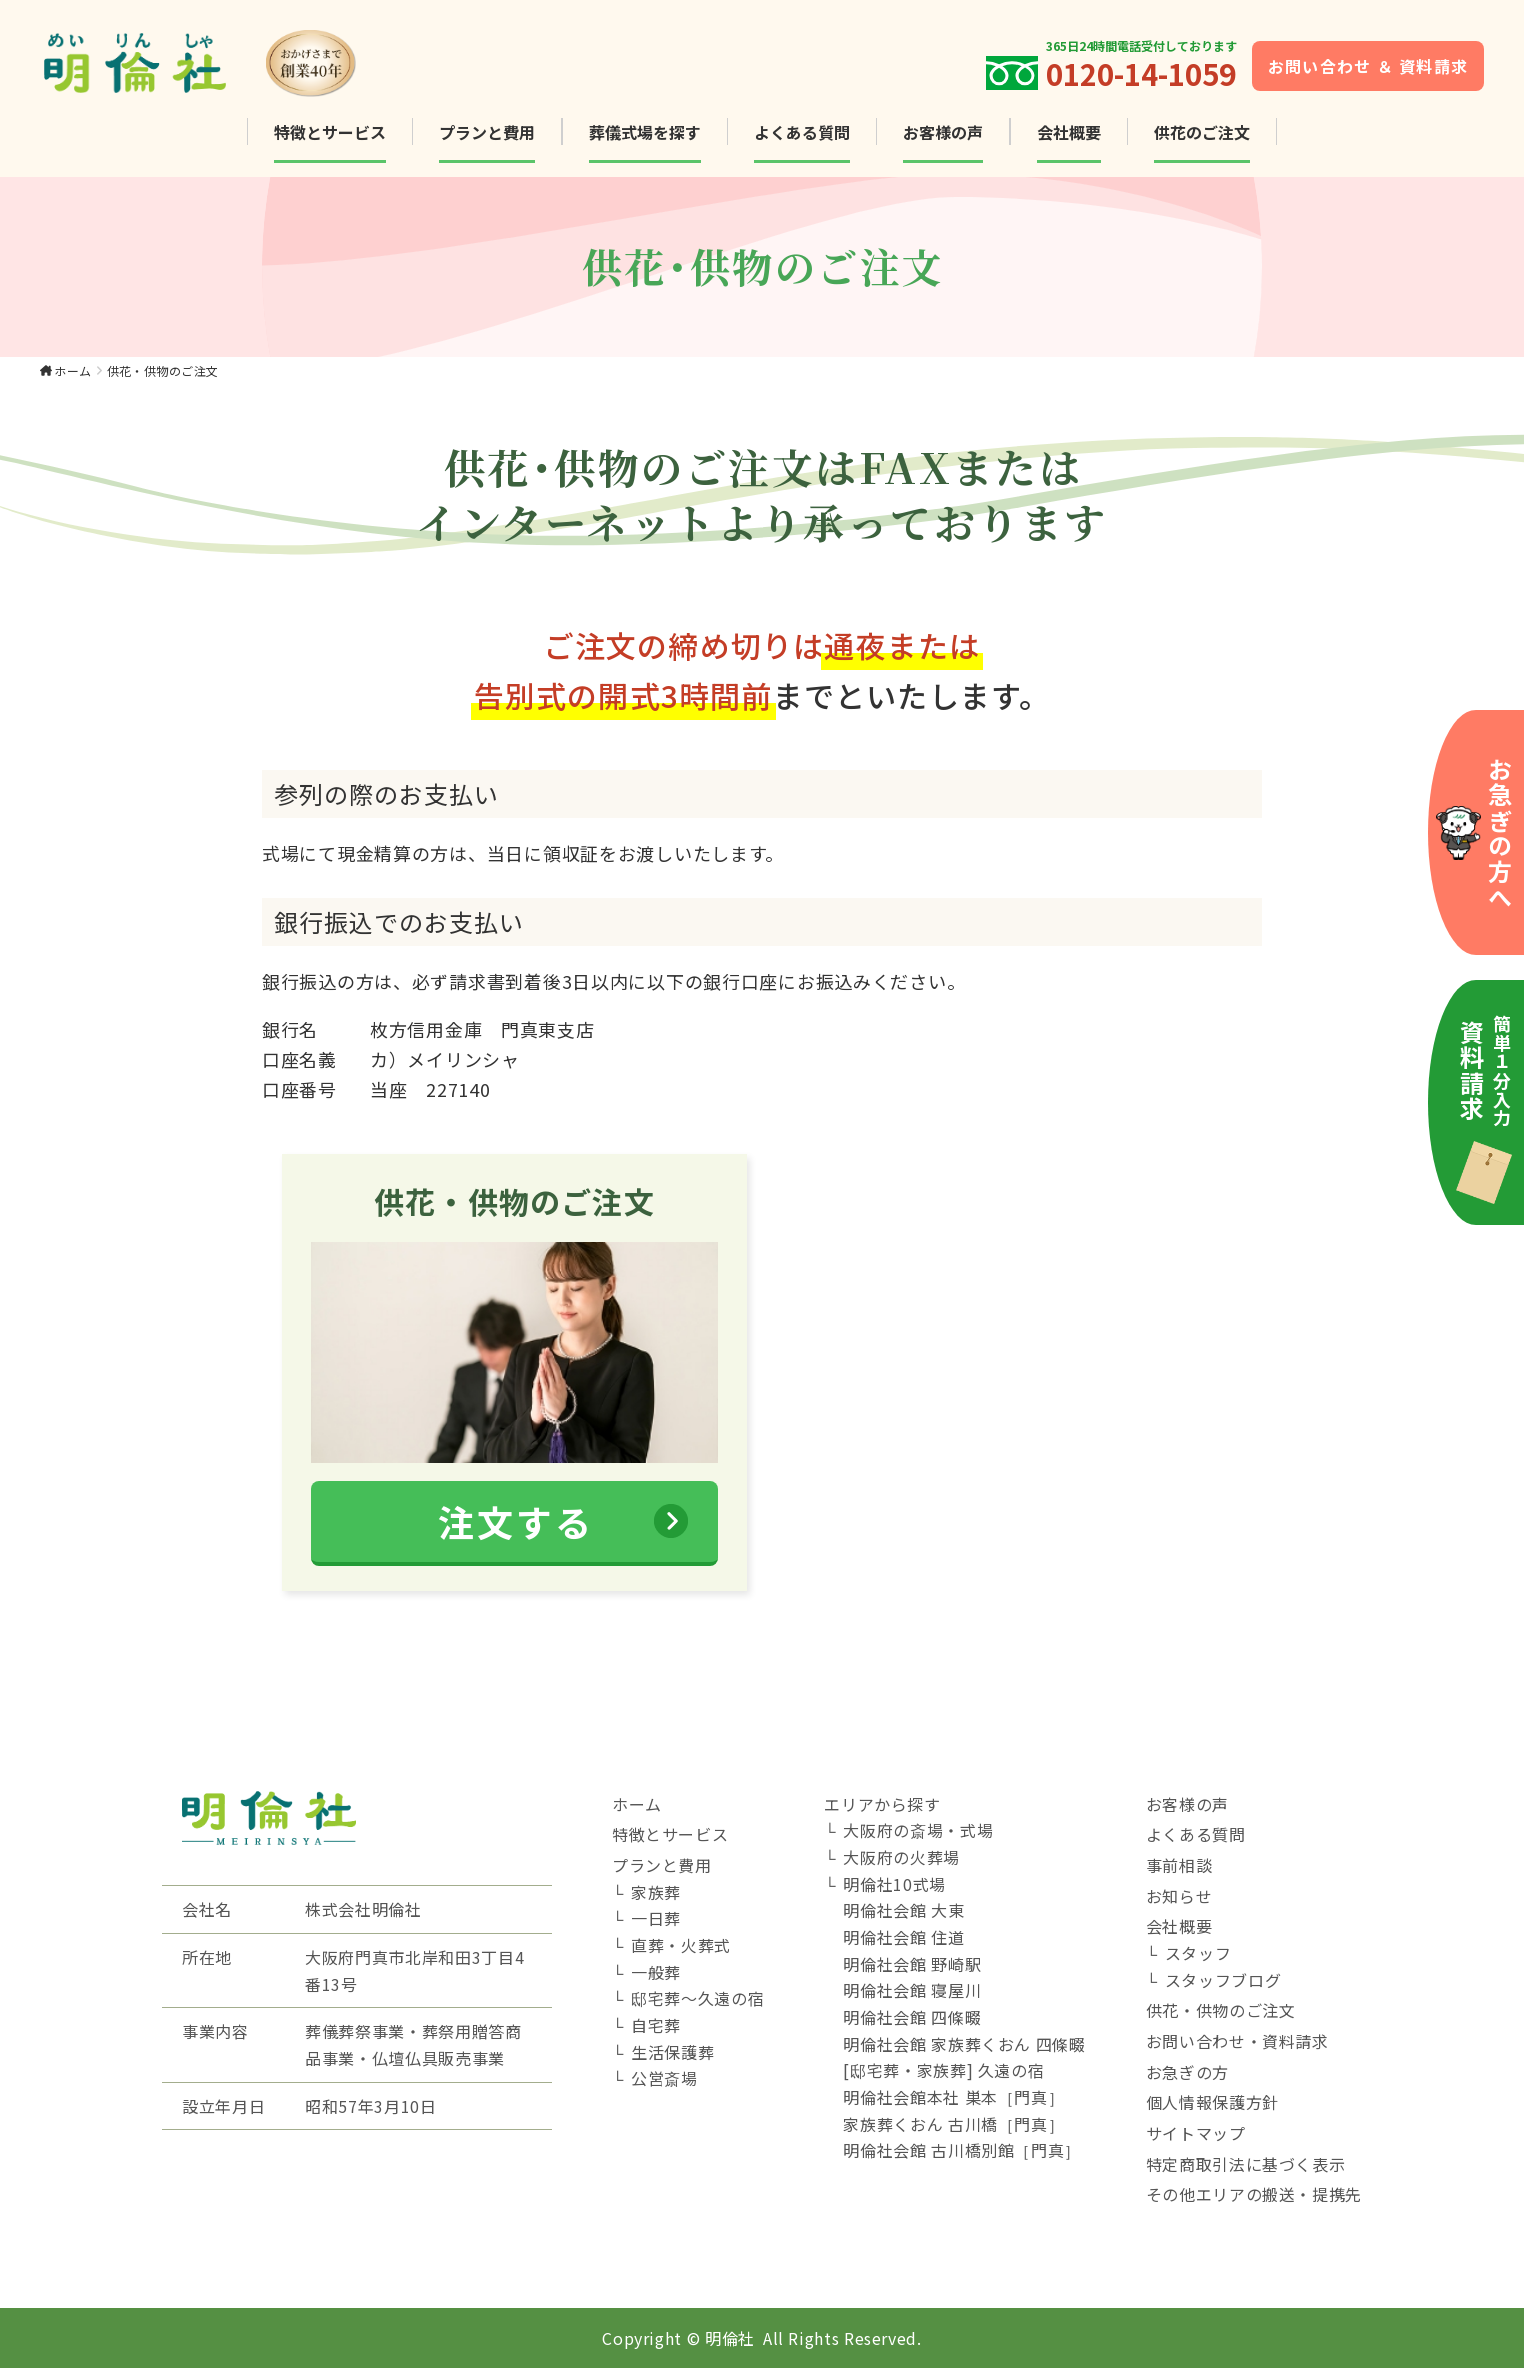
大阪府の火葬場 (901, 1857)
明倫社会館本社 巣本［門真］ (953, 2097)
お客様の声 (943, 132)
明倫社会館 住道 (903, 1937)
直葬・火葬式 (681, 1945)
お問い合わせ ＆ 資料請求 (1368, 66)
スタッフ (1198, 1953)
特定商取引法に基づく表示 (1246, 2164)
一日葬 (656, 1918)
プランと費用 (487, 132)
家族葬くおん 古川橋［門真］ (953, 2124)
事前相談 (1179, 1865)
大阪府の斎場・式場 (918, 1830)
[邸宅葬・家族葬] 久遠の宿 (943, 2070)
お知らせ (1179, 1896)
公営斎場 (664, 2078)
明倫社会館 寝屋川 (912, 1990)
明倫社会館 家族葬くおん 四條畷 (964, 2044)
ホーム (72, 370)
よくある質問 (802, 132)
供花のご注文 (1202, 132)
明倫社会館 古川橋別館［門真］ (962, 2150)
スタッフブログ (1223, 1980)
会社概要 (1069, 132)
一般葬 (656, 1972)
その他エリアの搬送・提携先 (1254, 2194)
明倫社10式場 (894, 1884)
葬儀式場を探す (645, 132)
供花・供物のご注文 (1221, 2010)
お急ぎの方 (1187, 2072)
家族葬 (656, 1892)
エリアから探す (882, 1804)
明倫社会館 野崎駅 (912, 1964)
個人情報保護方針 (1212, 2102)
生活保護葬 (672, 2052)
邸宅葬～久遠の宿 (697, 1998)
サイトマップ (1196, 2133)
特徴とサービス (330, 132)
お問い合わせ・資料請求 (1237, 2041)
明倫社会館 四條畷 (912, 2017)
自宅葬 (656, 2025)
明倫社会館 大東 (903, 1910)
